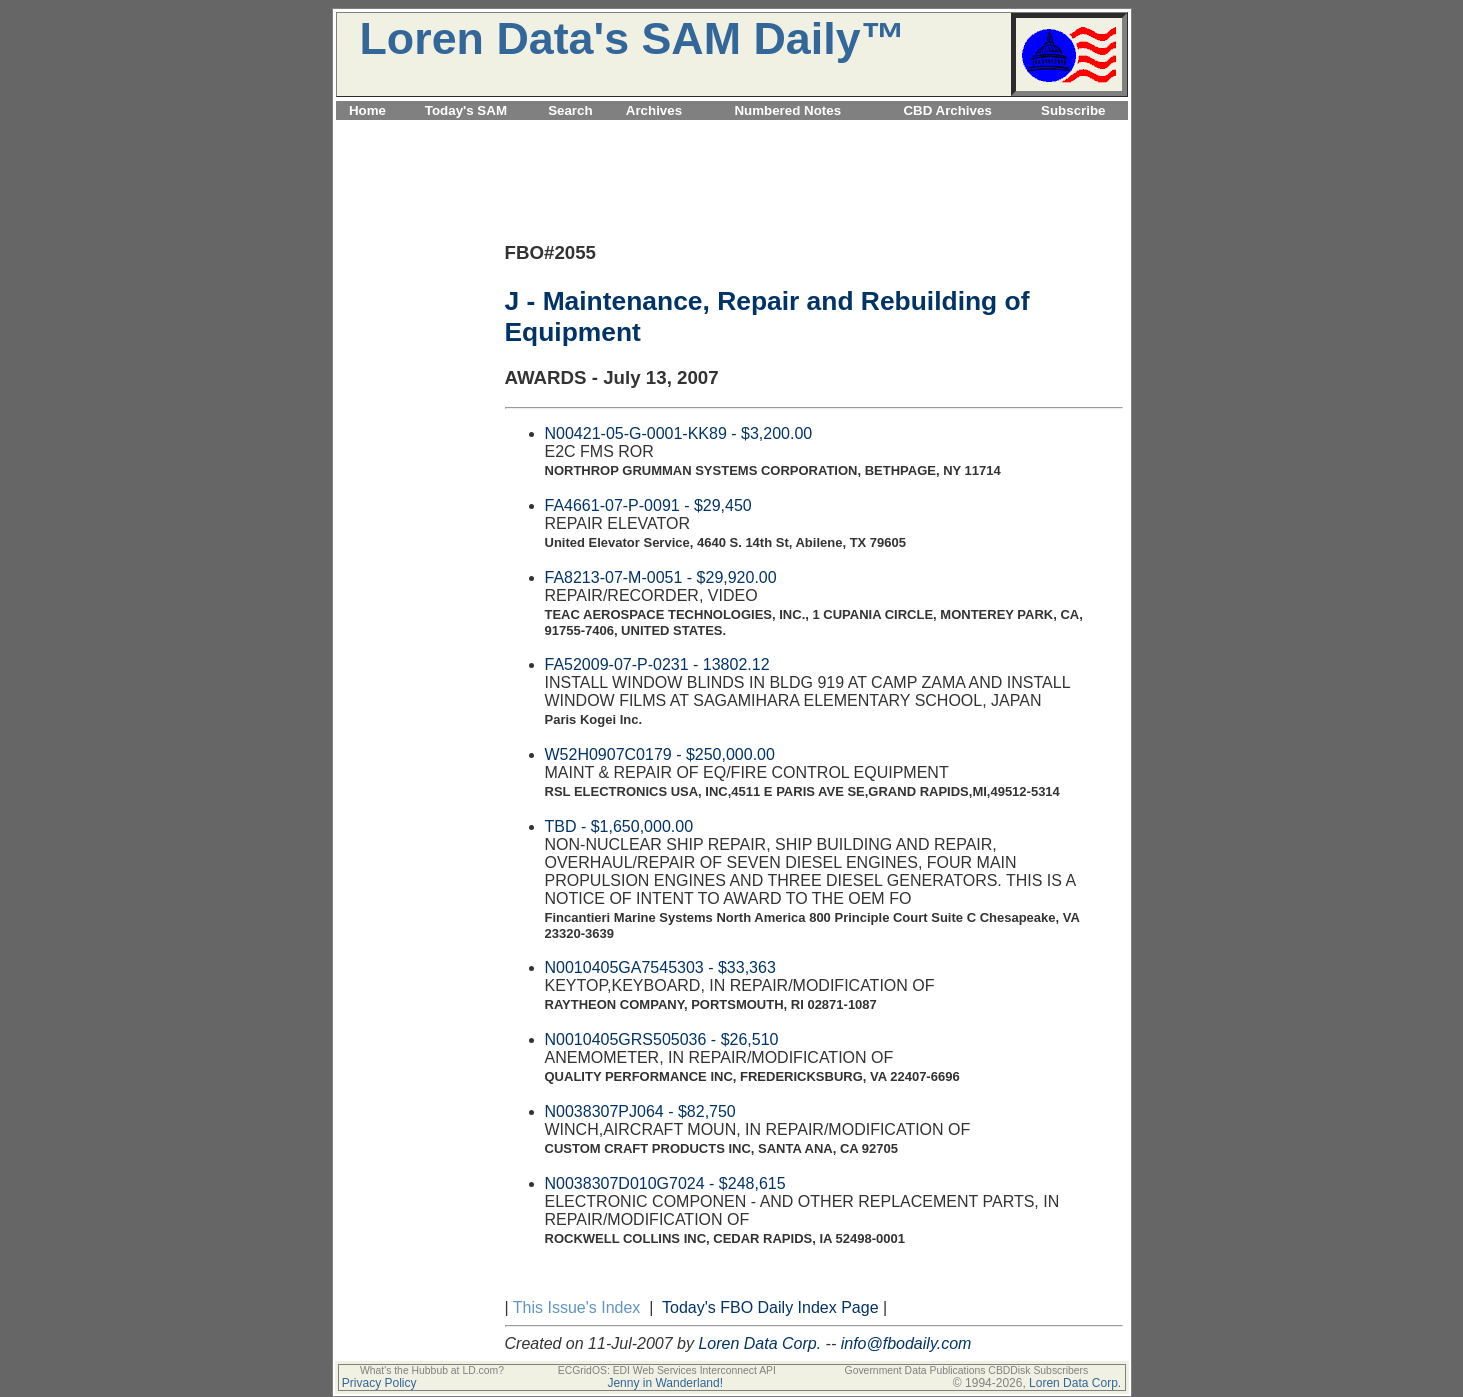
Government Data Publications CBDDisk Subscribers (967, 1370)
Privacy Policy (379, 1383)
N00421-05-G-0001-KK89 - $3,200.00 (679, 433)
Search (570, 110)
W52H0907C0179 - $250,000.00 (660, 754)
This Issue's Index (577, 1307)
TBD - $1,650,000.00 (619, 826)
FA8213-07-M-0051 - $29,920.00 (661, 577)
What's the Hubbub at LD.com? (432, 1370)
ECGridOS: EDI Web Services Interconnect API (667, 1370)
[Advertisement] (732, 131)
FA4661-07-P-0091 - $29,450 (648, 505)
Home (367, 110)
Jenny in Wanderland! (665, 1383)
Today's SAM (466, 110)
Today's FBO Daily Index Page (770, 1307)
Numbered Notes (787, 110)
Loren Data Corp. (759, 1343)
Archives (654, 110)
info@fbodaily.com (906, 1343)
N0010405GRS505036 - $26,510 (662, 1039)
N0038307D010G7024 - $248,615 (665, 1183)
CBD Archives (947, 110)
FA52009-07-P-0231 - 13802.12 (657, 664)
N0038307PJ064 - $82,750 (640, 1111)
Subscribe (1073, 110)
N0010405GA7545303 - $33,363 (660, 967)
